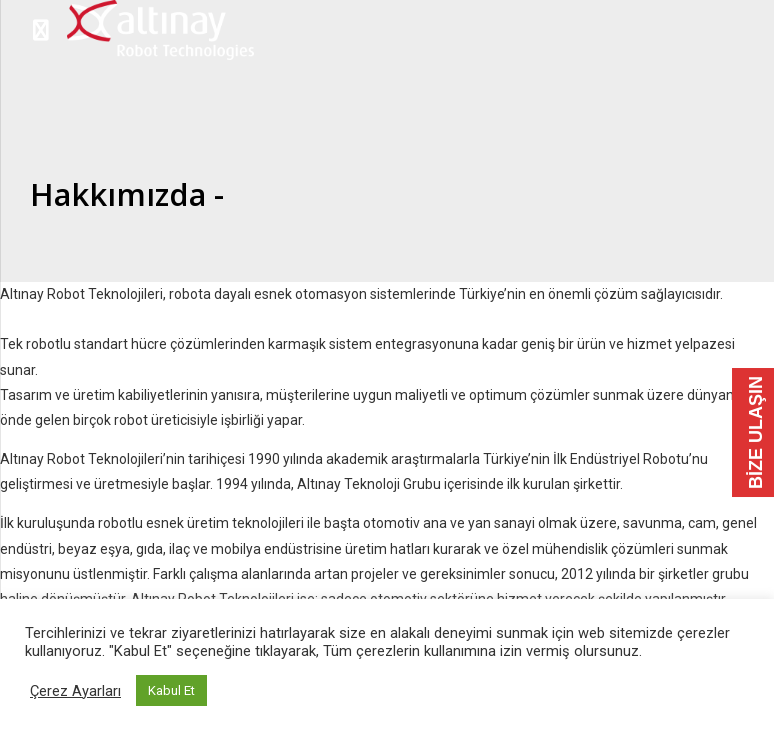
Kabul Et (171, 690)
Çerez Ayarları (75, 691)
